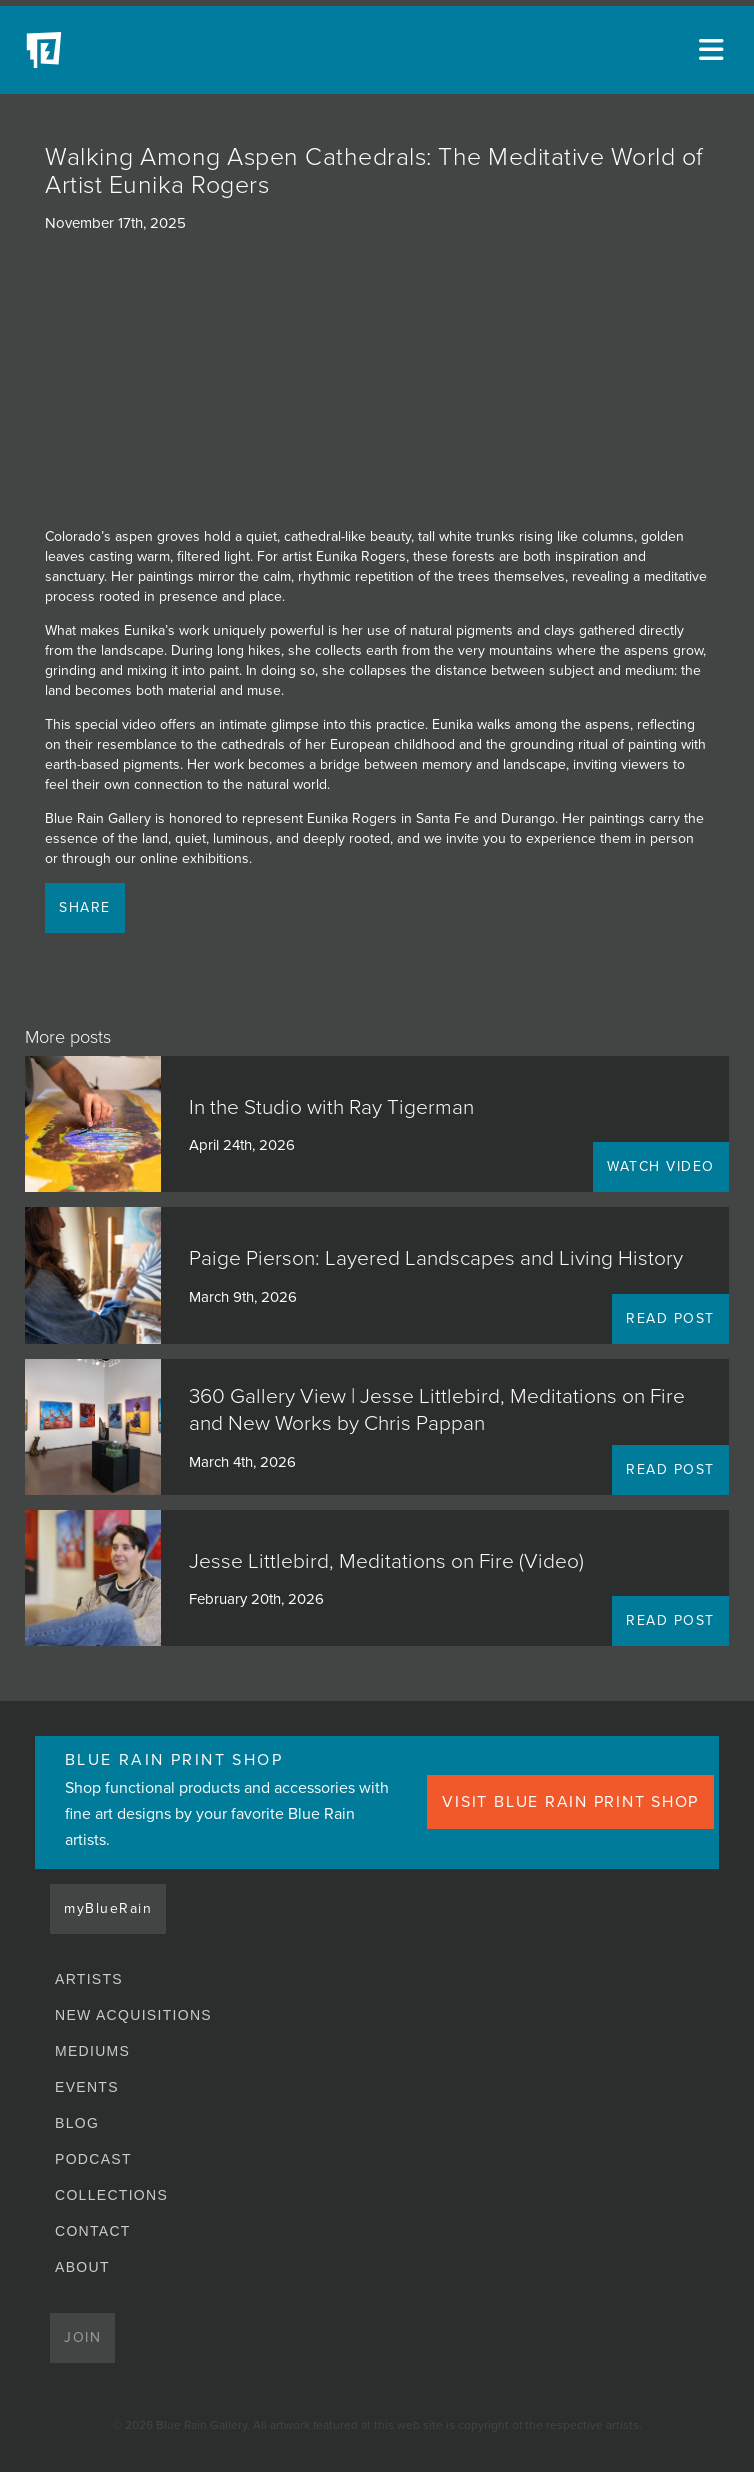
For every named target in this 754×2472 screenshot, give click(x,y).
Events (87, 2087)
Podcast (93, 2159)
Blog (77, 2123)
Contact (93, 2231)
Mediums (92, 2051)
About (82, 2267)
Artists (89, 1979)
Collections (111, 2195)
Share (85, 907)
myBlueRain (108, 1908)
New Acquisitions (133, 2015)
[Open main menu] (714, 50)
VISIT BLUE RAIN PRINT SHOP (570, 1802)
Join (82, 2337)
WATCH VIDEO (661, 1166)
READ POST (670, 1318)
